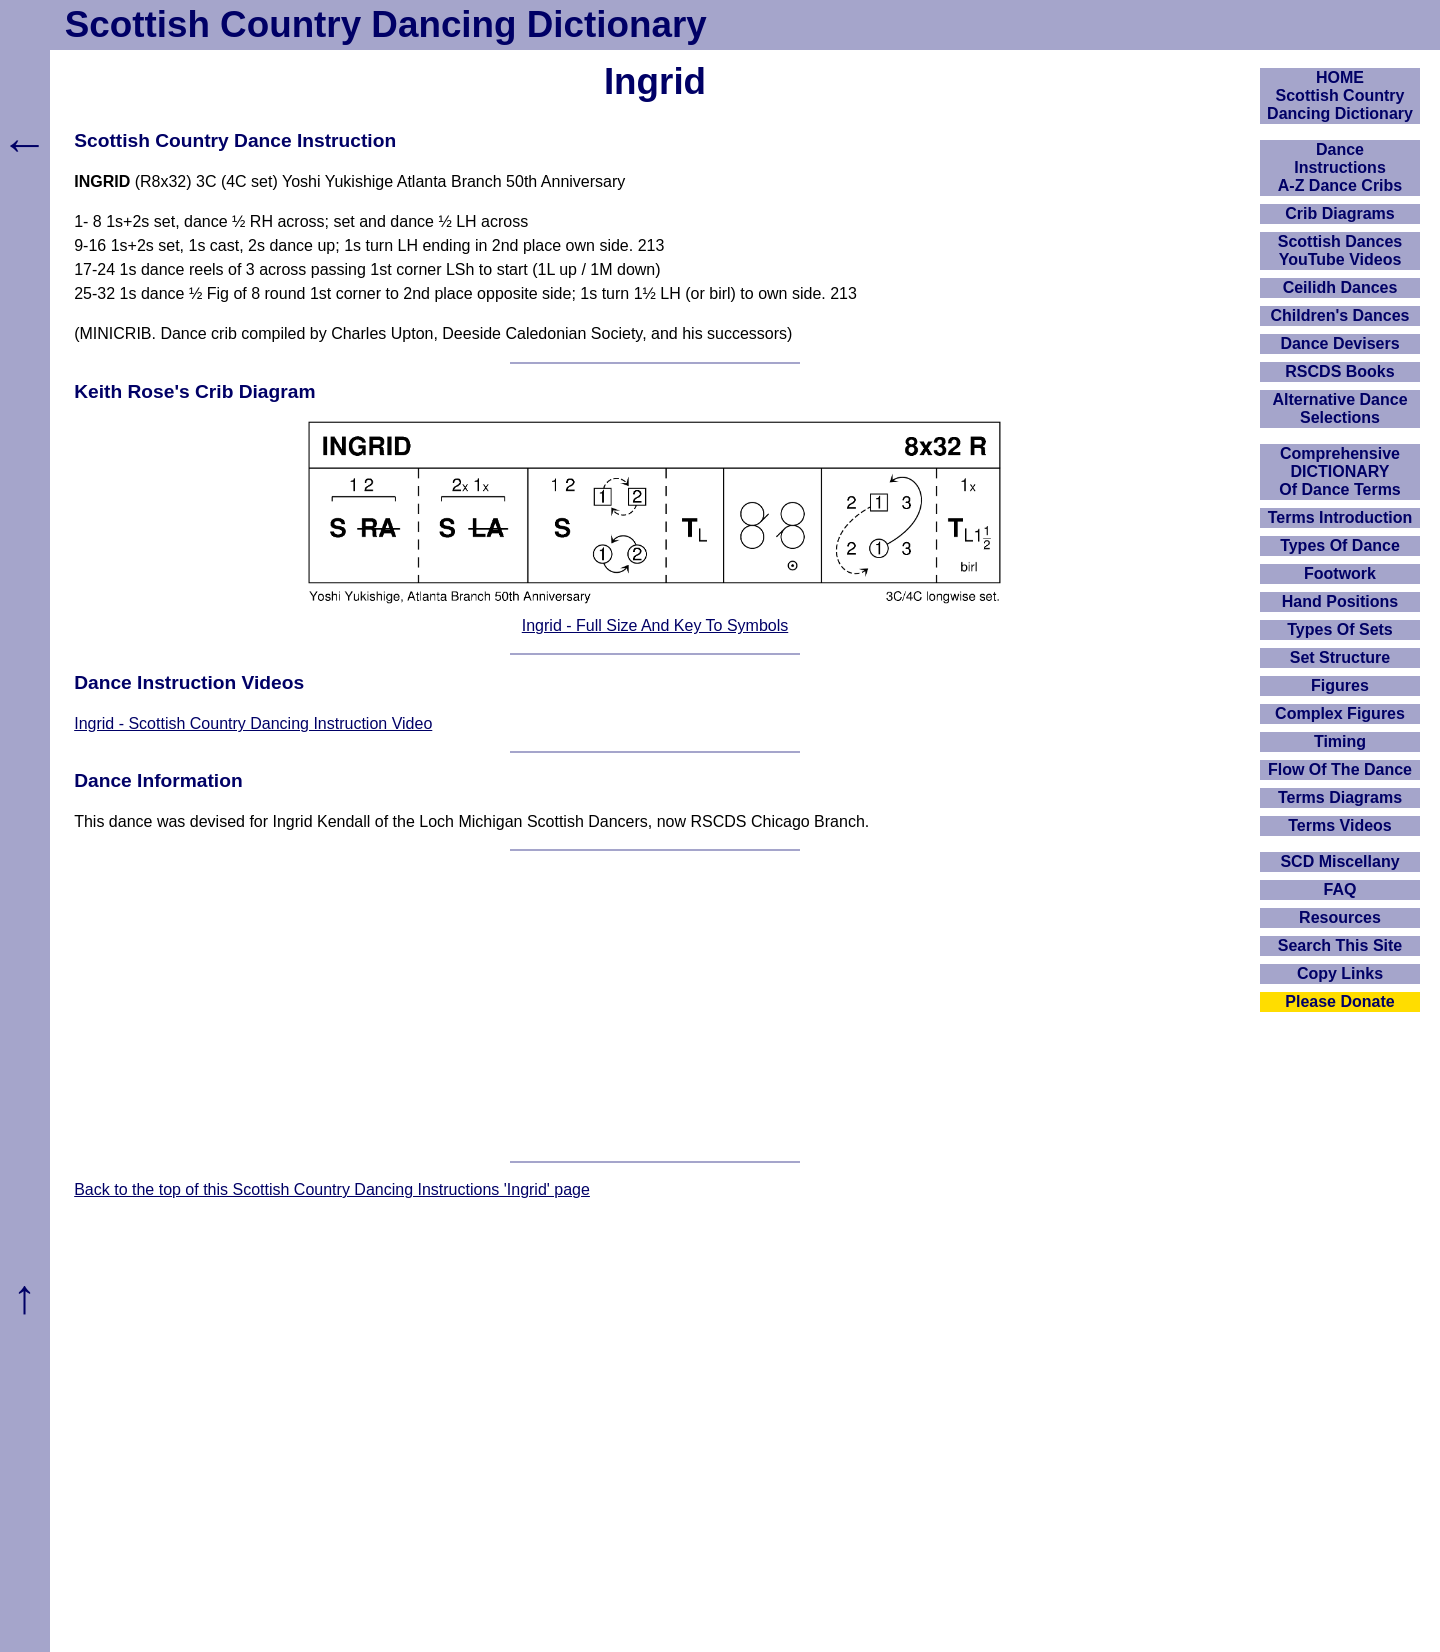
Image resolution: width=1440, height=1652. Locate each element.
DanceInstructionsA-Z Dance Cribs (1340, 167)
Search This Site (1340, 945)
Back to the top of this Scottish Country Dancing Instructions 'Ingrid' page (332, 1189)
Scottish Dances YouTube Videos (1340, 250)
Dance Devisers (1339, 343)
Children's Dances (1340, 315)
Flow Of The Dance (1340, 769)
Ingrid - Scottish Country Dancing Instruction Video (253, 723)
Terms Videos (1339, 825)
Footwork (1340, 573)
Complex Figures (1340, 713)
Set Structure (1340, 657)
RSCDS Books (1339, 371)
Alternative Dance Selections (1339, 408)
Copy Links (1340, 973)
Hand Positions (1340, 601)
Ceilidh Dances (1340, 287)
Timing (1340, 741)
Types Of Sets (1340, 629)
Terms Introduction (1340, 517)
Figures (1340, 685)
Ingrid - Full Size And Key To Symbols (655, 625)
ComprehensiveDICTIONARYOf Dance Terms (1340, 471)
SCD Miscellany (1339, 861)
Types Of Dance (1340, 545)
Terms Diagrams (1340, 797)
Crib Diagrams (1339, 213)
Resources (1340, 917)
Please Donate (1339, 1001)
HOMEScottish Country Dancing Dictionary (1340, 95)
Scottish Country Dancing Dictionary (386, 24)
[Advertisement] (655, 1006)
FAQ (1340, 889)
